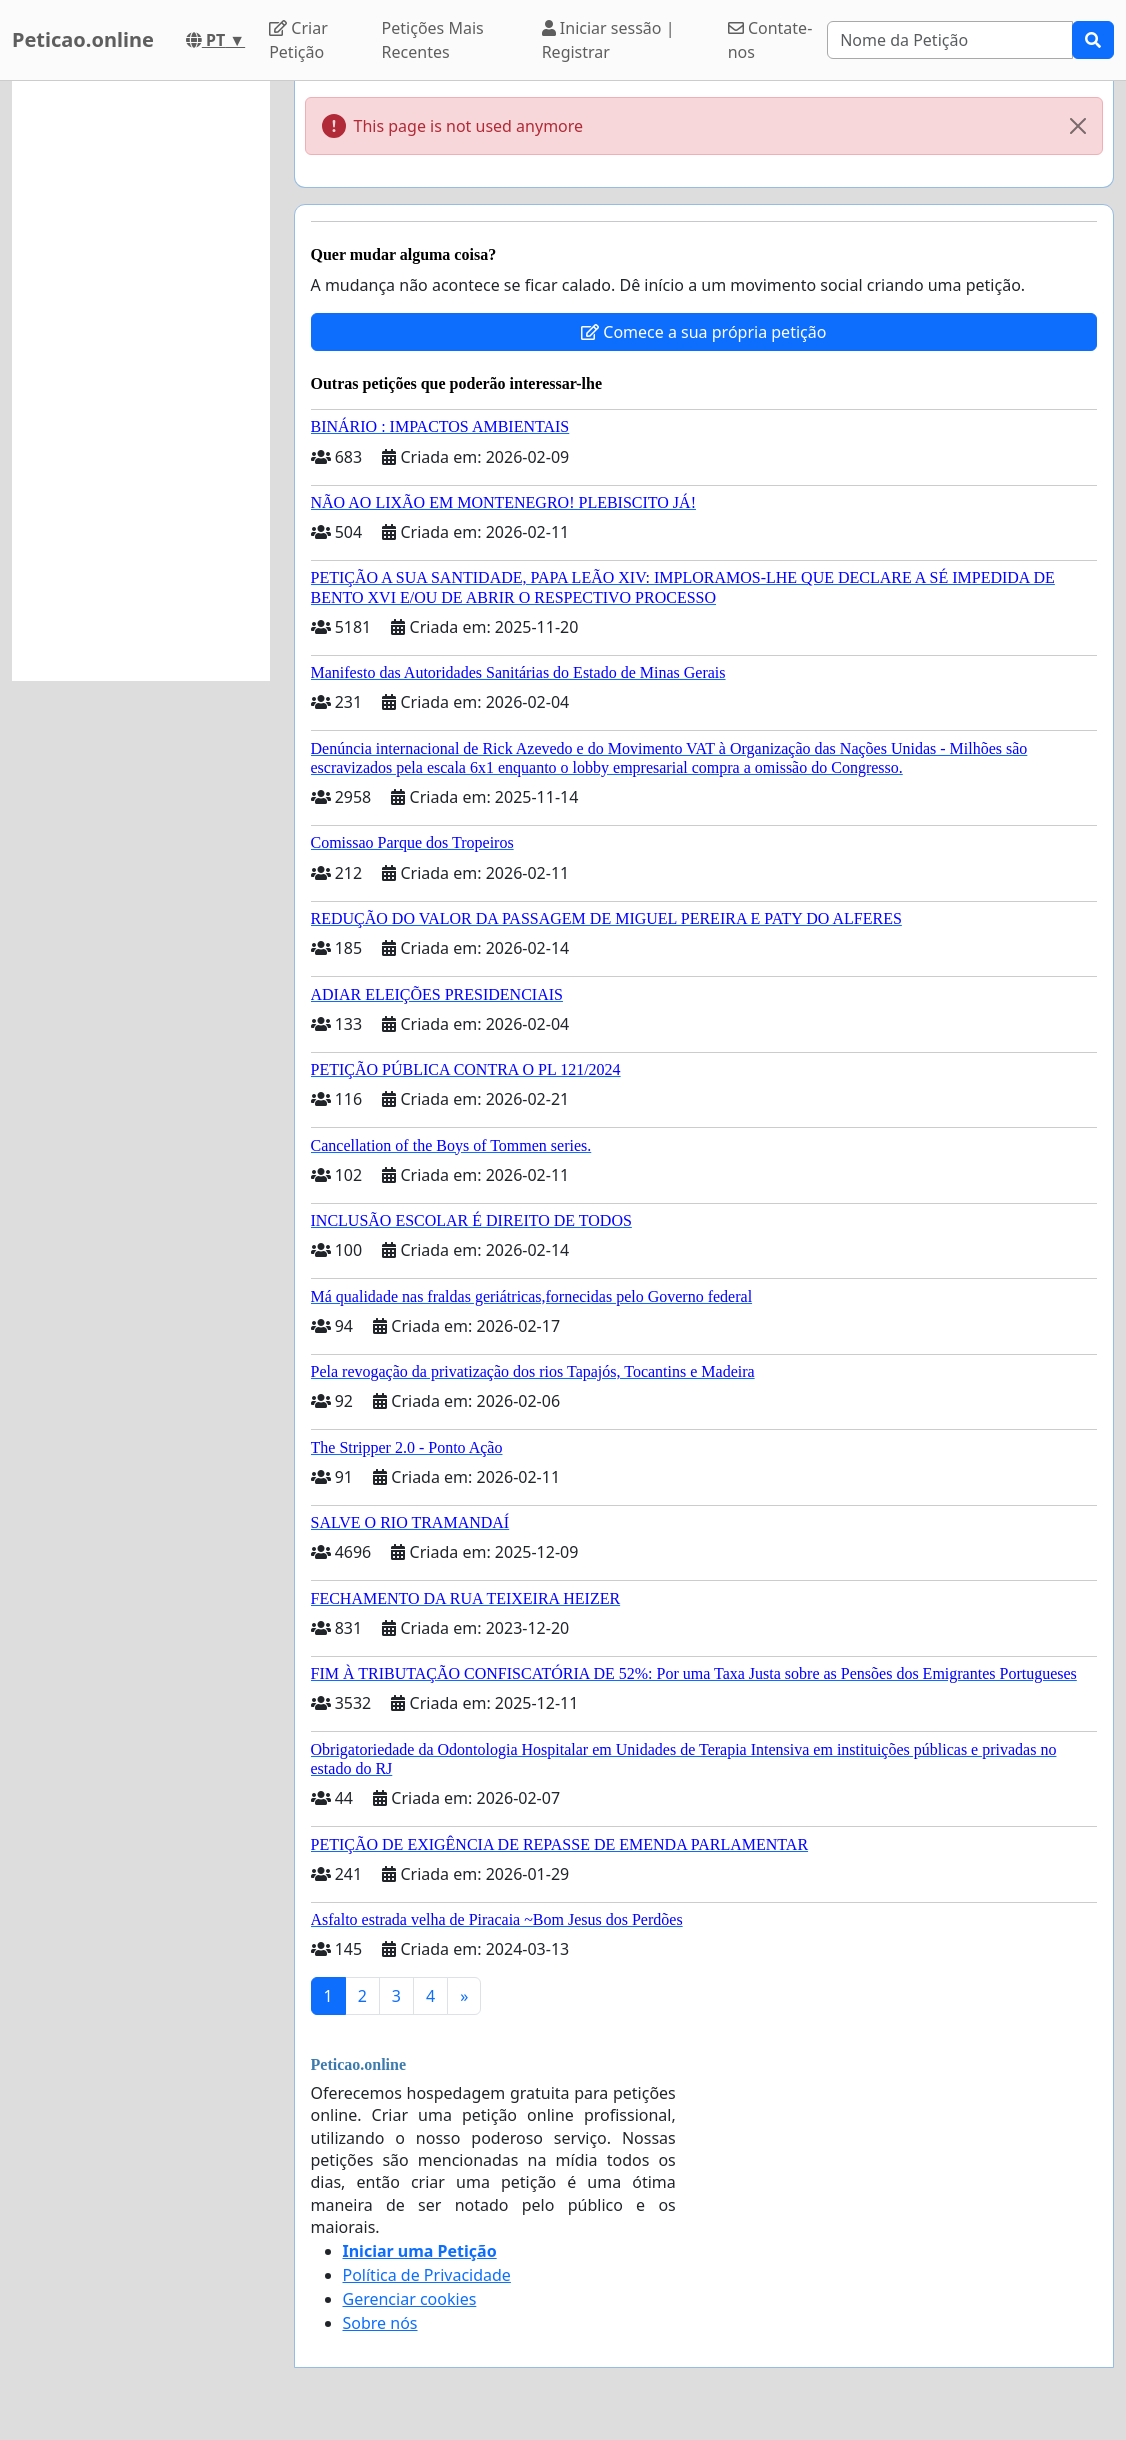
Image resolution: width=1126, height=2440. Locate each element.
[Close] (1078, 126)
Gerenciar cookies (410, 2299)
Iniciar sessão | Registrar (608, 40)
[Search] (950, 40)
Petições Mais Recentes (433, 40)
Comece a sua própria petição (703, 332)
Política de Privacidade (427, 2275)
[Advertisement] (141, 381)
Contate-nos (770, 40)
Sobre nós (380, 2323)
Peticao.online (83, 39)
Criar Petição (298, 40)
